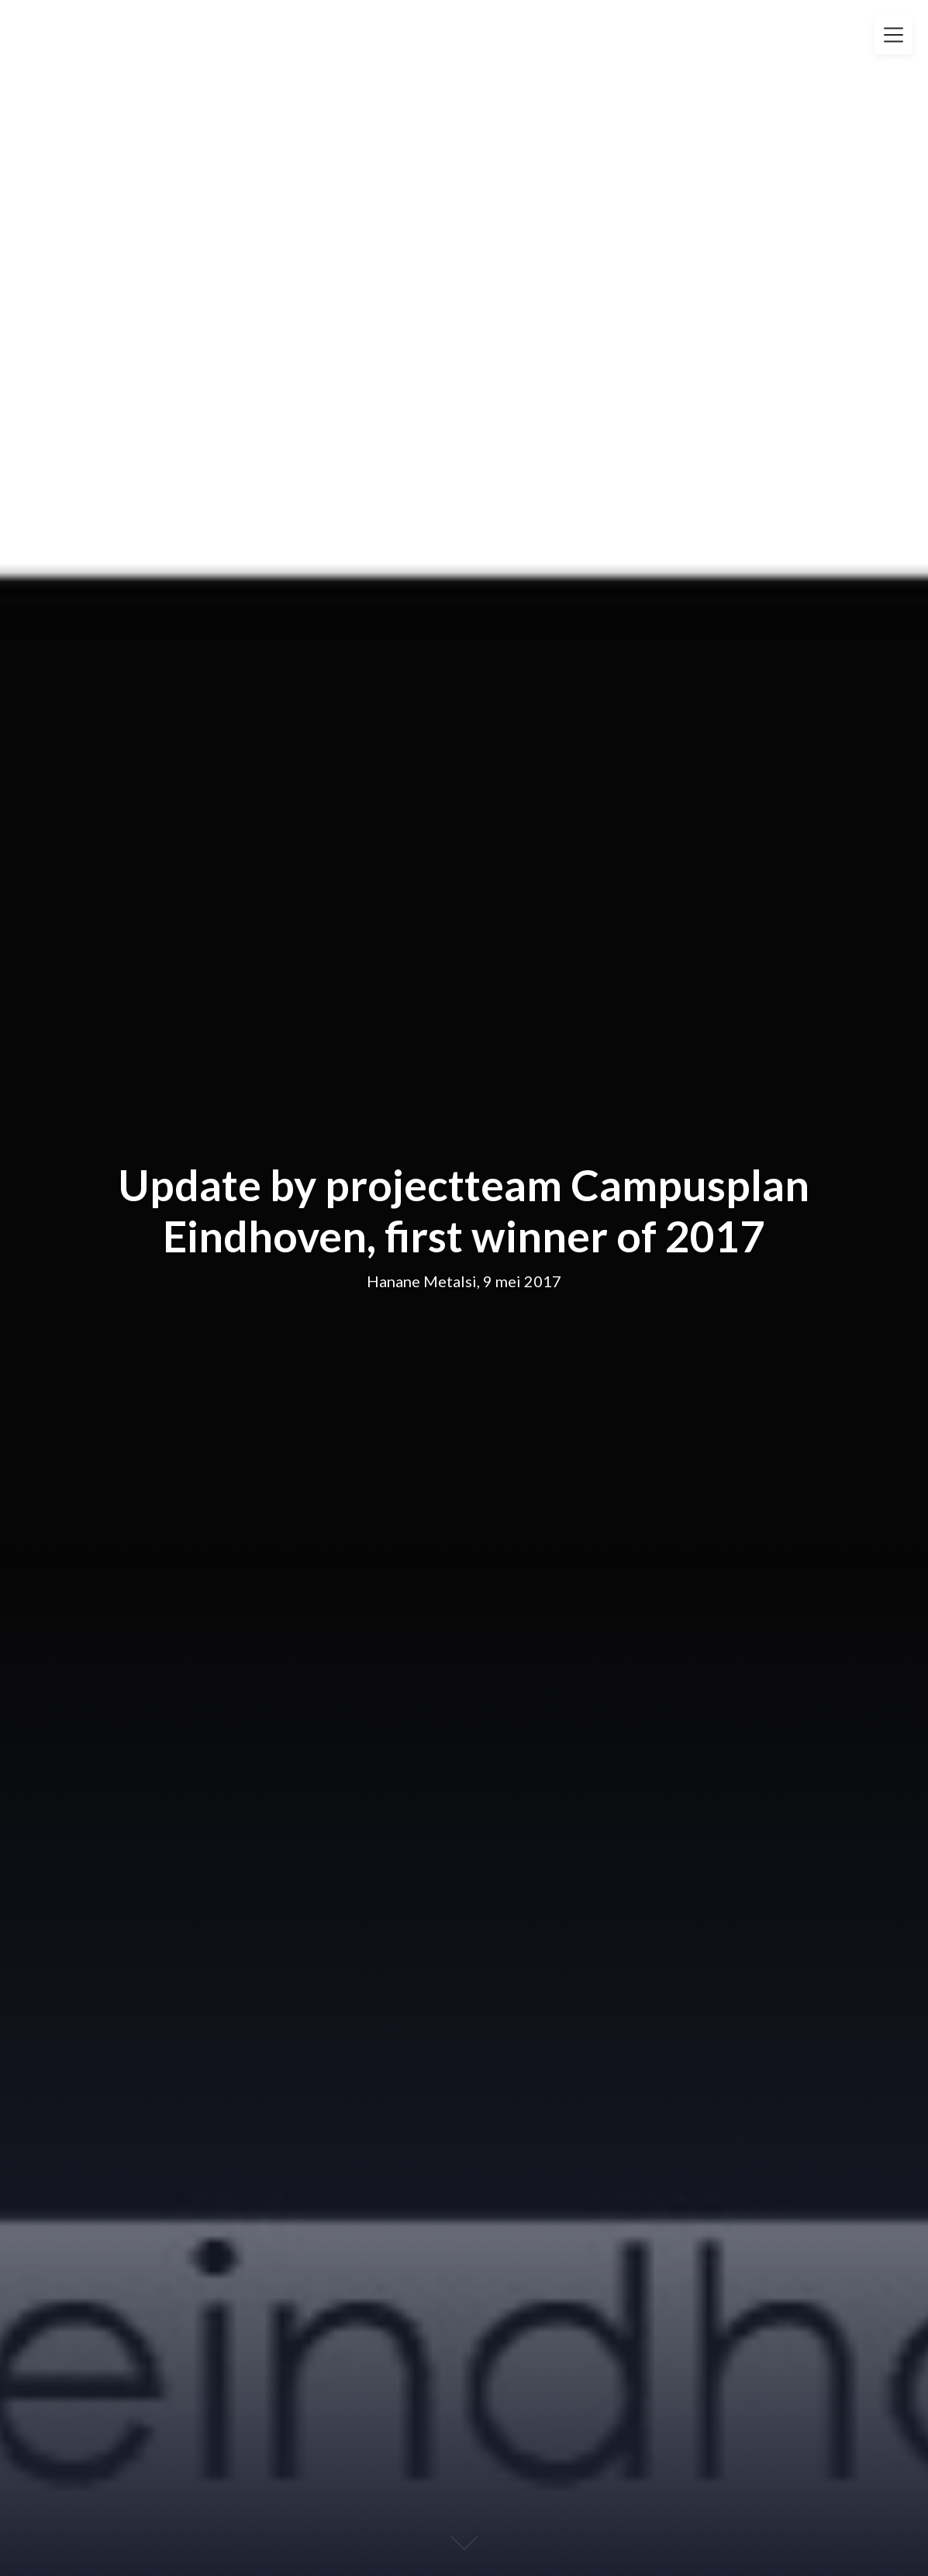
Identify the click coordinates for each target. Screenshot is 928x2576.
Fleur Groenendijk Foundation (182, 29)
